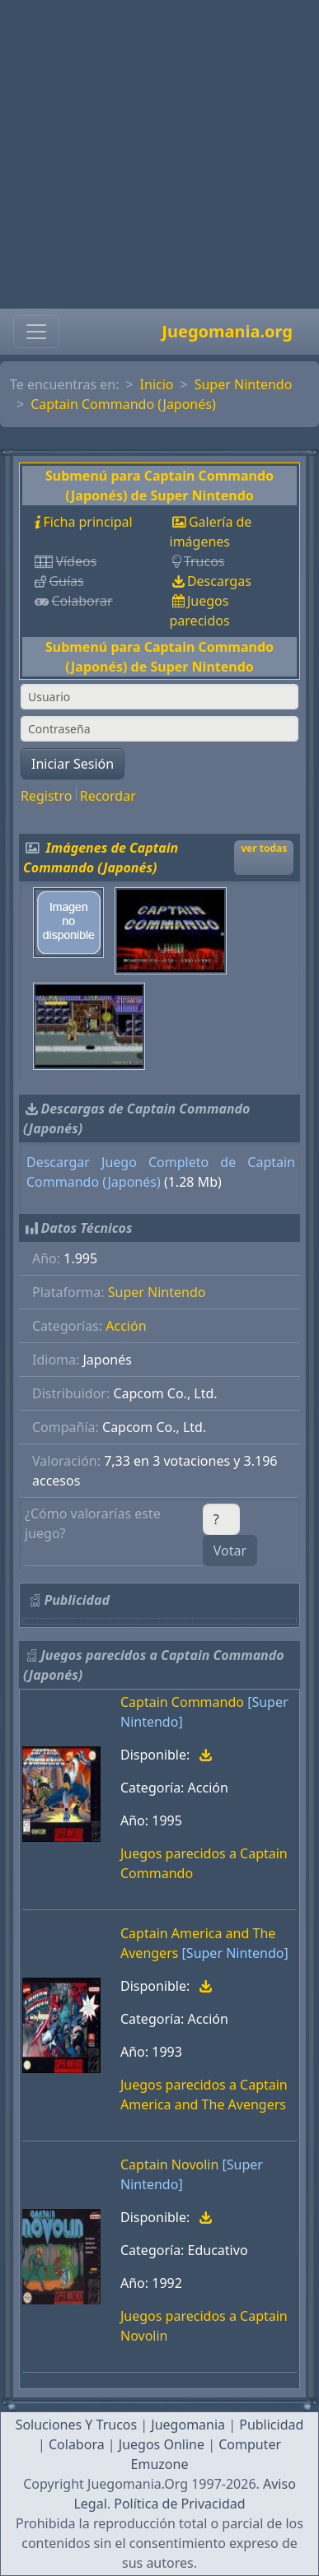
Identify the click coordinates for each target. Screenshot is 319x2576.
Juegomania (188, 2425)
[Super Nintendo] (235, 1953)
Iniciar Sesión (72, 764)
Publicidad (271, 2425)
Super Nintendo (244, 384)
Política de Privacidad (179, 2504)
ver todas (264, 848)
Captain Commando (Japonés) (123, 404)
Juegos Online (161, 2444)
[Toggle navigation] (36, 331)
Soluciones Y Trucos (77, 2425)
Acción (126, 1326)
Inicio (157, 384)
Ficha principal (87, 522)
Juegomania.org (227, 331)
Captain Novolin (169, 2164)
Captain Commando (182, 1702)
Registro (46, 796)
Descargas (219, 581)
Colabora (77, 2444)
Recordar (108, 796)
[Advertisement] (154, 154)
